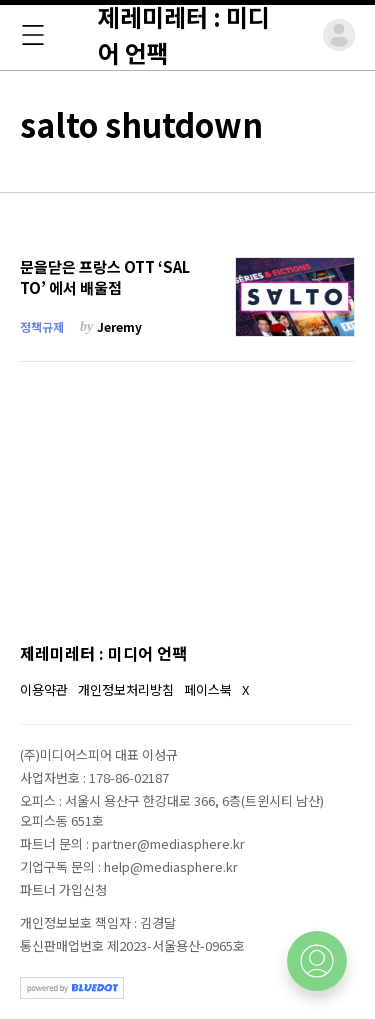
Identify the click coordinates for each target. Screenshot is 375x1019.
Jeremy (119, 326)
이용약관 (44, 689)
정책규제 (42, 326)
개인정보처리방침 (126, 689)
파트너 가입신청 (63, 889)
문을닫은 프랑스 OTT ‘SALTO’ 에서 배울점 (105, 277)
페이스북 (208, 689)
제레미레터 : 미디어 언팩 (103, 653)
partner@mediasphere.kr (168, 843)
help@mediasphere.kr (171, 866)
